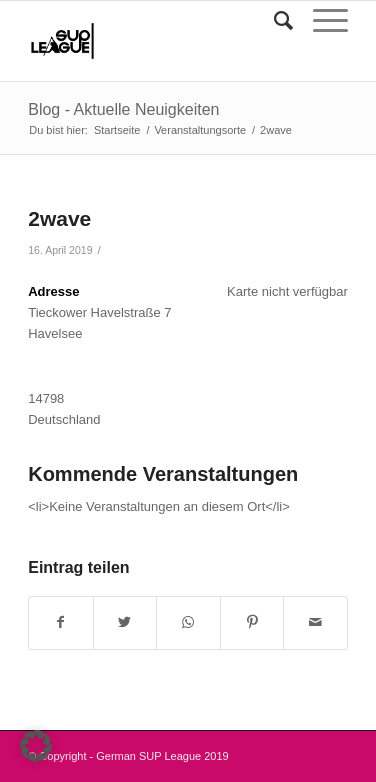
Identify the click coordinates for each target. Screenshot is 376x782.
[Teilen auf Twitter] (125, 622)
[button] (36, 746)
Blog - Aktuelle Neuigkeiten (123, 109)
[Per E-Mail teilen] (315, 622)
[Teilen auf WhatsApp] (188, 622)
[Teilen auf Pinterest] (252, 622)
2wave (59, 218)
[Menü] (320, 21)
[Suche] (273, 21)
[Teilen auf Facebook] (61, 622)
